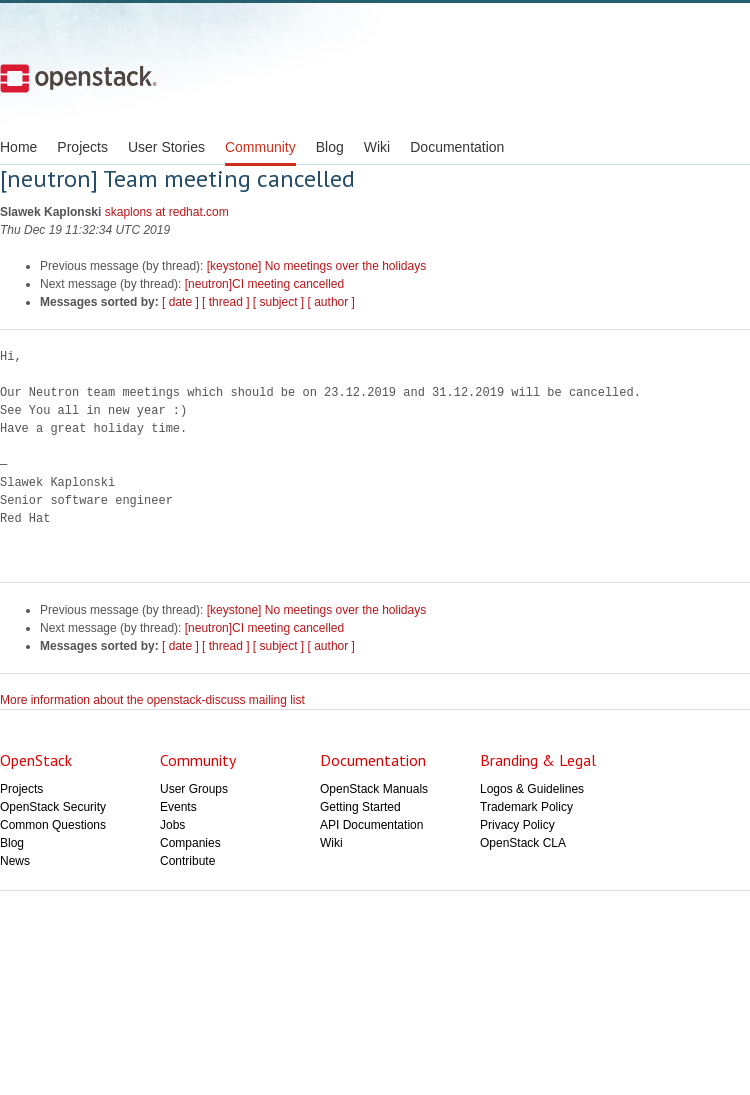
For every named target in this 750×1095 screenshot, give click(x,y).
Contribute (187, 861)
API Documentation (371, 825)
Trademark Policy (526, 807)
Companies (190, 843)
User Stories (166, 147)
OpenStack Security (53, 807)
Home (18, 147)
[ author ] (331, 302)
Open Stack (78, 78)
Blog (330, 147)
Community (260, 147)
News (15, 861)
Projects (82, 147)
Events (178, 807)
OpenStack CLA (523, 843)
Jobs (172, 825)
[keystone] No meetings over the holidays (316, 266)
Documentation (457, 147)
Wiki (377, 147)
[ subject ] (278, 302)
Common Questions (53, 825)
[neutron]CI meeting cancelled (264, 284)
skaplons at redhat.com (167, 212)
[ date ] (180, 302)
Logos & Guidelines (532, 789)
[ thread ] (225, 302)
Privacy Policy (517, 825)
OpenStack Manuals (374, 789)
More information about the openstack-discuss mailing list (152, 700)
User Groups (194, 789)
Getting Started (360, 807)
